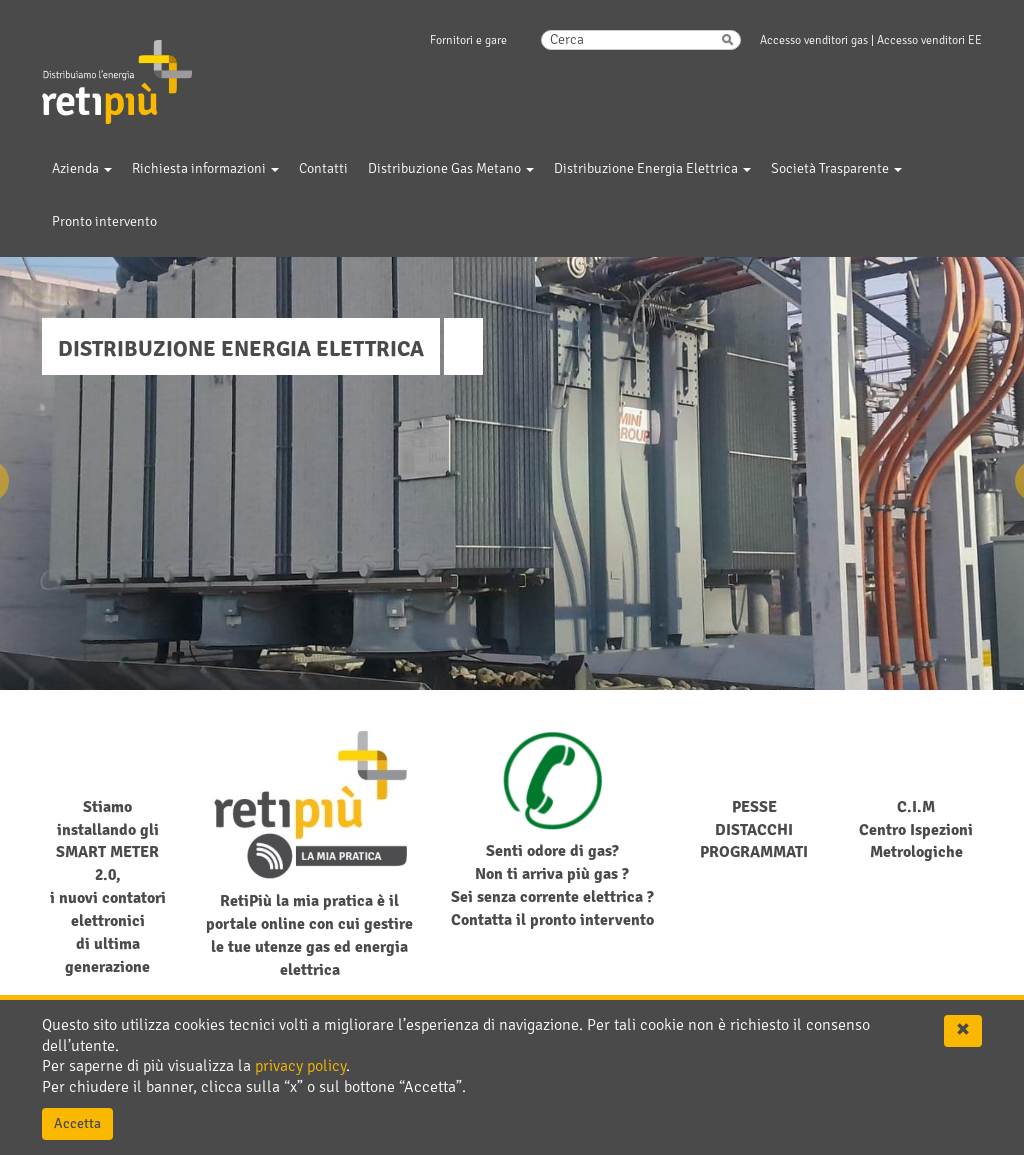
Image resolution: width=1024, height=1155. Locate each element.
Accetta (77, 1123)
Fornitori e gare (468, 40)
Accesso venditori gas (814, 40)
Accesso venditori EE (929, 40)
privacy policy (300, 1066)
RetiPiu (98, 49)
